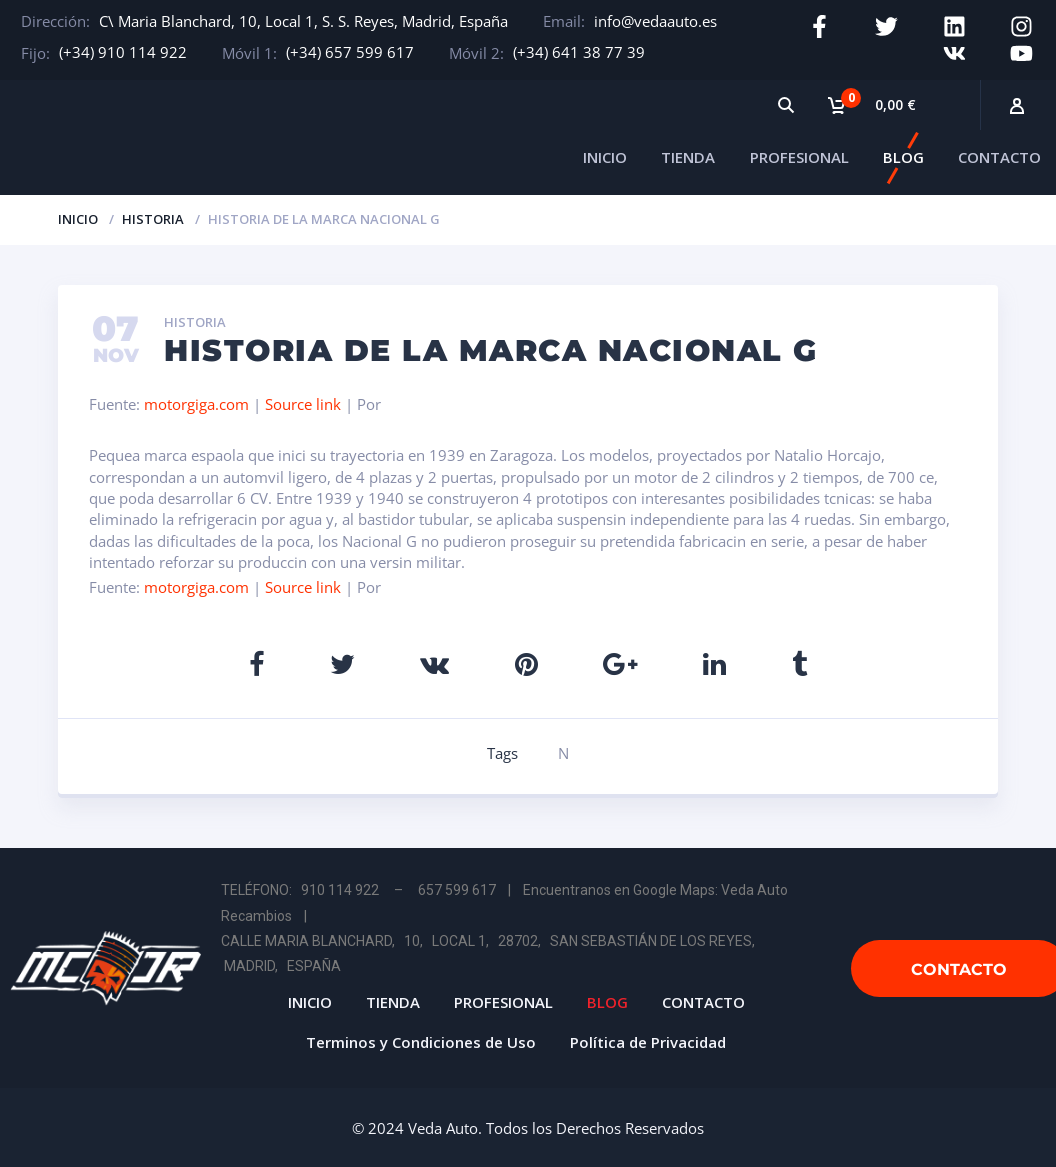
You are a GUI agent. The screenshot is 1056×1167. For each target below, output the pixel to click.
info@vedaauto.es (655, 21)
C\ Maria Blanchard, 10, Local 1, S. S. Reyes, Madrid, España (303, 21)
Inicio (78, 215)
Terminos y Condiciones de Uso (421, 1038)
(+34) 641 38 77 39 (579, 52)
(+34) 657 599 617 (350, 52)
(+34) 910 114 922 (123, 52)
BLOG (903, 153)
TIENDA (688, 153)
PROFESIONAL (799, 153)
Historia (153, 215)
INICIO (605, 153)
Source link (305, 400)
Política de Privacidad (648, 1038)
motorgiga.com (196, 400)
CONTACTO (999, 153)
